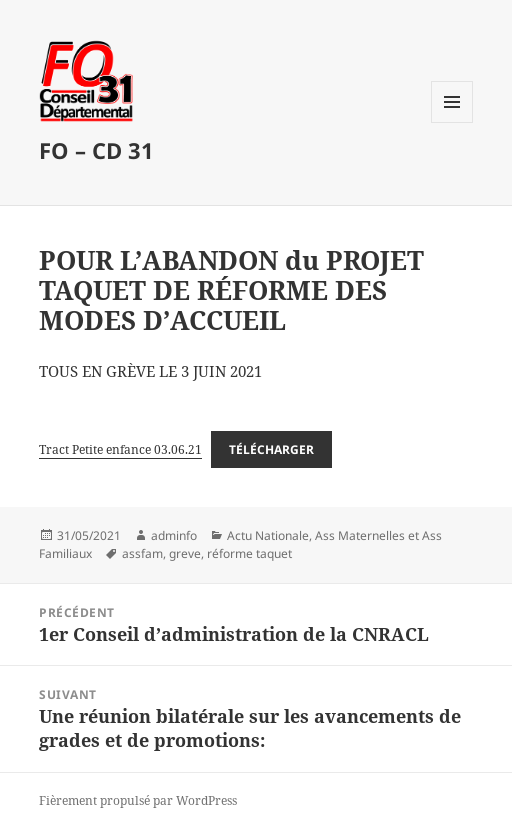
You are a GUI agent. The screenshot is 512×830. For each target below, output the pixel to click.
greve (185, 553)
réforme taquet (249, 553)
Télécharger (271, 449)
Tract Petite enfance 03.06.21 (120, 449)
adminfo (174, 535)
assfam (142, 553)
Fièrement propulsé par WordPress (138, 800)
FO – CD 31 (96, 150)
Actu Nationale (268, 535)
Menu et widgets (452, 122)
